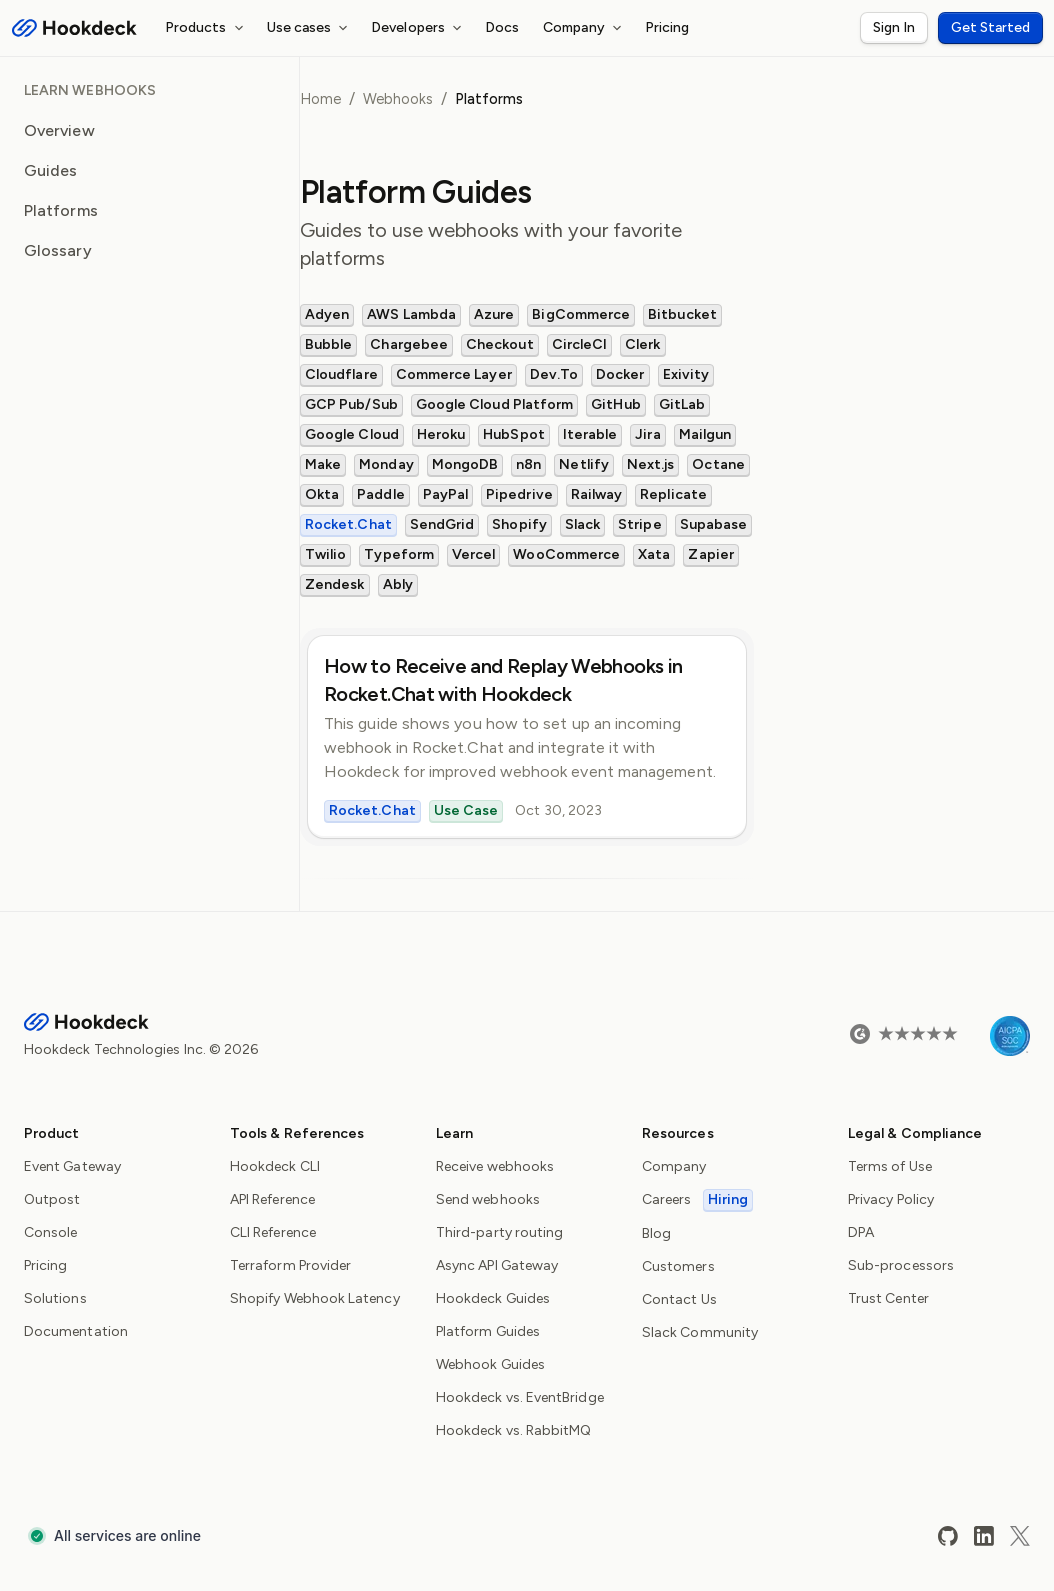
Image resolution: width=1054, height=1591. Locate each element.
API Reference (272, 1199)
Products (207, 27)
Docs (502, 27)
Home (320, 99)
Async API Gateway (497, 1265)
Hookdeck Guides (493, 1298)
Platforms (61, 210)
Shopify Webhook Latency (315, 1298)
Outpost (52, 1199)
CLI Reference (273, 1232)
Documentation (76, 1331)
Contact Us (679, 1299)
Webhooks (398, 99)
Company (585, 27)
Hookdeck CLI (275, 1166)
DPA (861, 1232)
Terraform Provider (290, 1265)
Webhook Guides (490, 1364)
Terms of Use (890, 1166)
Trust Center (888, 1298)
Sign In (894, 27)
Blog (656, 1233)
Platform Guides (488, 1331)
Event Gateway (72, 1166)
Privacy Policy (891, 1199)
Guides (50, 170)
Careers (697, 1199)
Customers (678, 1266)
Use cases (310, 27)
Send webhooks (488, 1199)
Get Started (990, 27)
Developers (419, 27)
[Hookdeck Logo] (74, 28)
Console (51, 1232)
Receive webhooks (495, 1166)
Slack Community (700, 1332)
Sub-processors (901, 1265)
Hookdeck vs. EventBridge (520, 1397)
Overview (59, 130)
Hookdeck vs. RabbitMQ (513, 1430)
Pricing (667, 27)
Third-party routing (499, 1232)
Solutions (55, 1298)
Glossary (58, 250)
